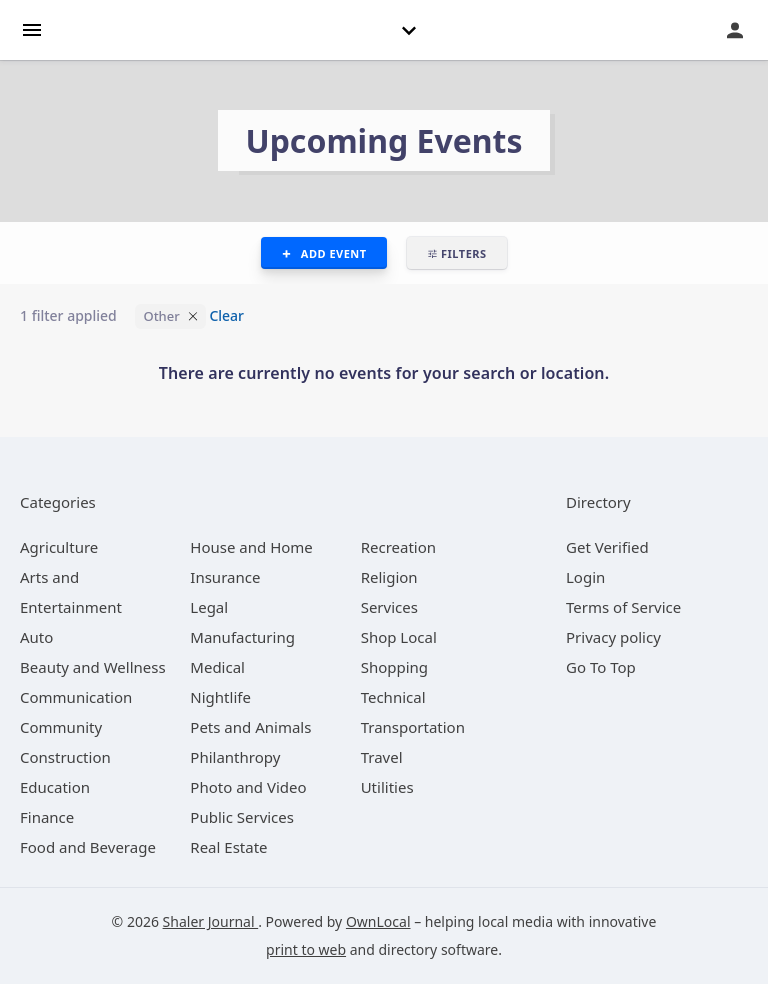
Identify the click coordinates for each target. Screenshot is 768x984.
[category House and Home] (251, 547)
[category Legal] (209, 607)
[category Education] (55, 787)
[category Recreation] (398, 547)
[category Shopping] (394, 667)
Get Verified (607, 547)
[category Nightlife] (220, 697)
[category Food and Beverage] (88, 847)
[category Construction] (65, 757)
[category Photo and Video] (248, 787)
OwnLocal (378, 921)
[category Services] (389, 607)
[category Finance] (47, 817)
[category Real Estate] (228, 847)
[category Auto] (36, 637)
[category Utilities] (387, 787)
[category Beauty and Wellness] (93, 667)
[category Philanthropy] (235, 757)
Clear (226, 315)
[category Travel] (382, 757)
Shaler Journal (211, 921)
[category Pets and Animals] (250, 727)
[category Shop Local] (399, 637)
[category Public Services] (242, 817)
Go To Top (601, 667)
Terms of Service (623, 607)
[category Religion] (389, 577)
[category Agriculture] (59, 547)
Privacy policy (613, 637)
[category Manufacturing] (242, 637)
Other (161, 316)
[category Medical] (217, 667)
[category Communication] (76, 697)
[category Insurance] (225, 577)
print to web (306, 949)
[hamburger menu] (32, 28)
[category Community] (61, 727)
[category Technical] (393, 697)
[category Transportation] (413, 727)
